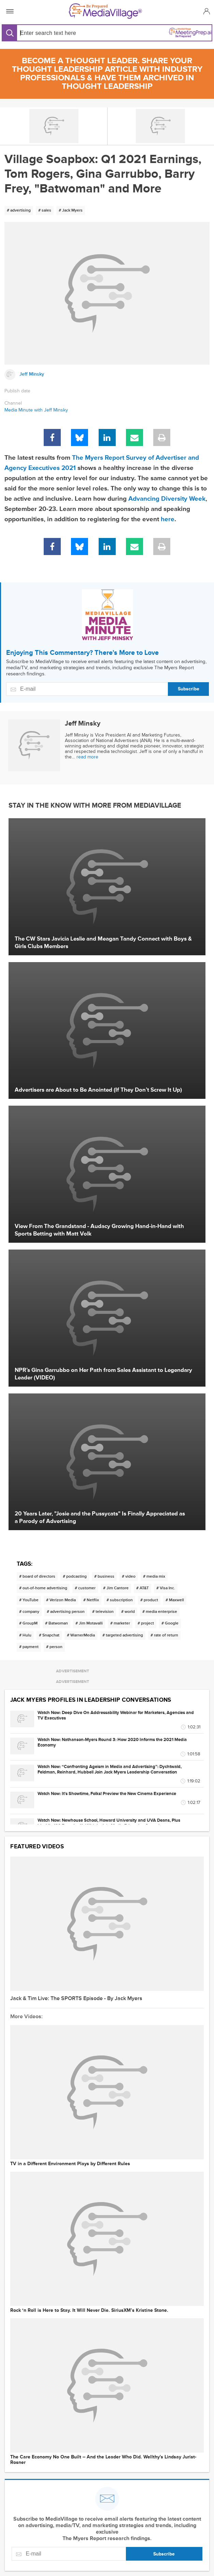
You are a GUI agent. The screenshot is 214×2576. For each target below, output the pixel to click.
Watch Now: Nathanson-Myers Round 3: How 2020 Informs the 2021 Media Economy (112, 1742)
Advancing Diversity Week (166, 499)
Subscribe (188, 689)
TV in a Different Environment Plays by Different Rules (70, 2164)
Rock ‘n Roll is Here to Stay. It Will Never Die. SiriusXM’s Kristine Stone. (89, 2310)
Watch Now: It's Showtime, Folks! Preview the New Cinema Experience (107, 1793)
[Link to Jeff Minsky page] (107, 374)
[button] (205, 11)
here (167, 519)
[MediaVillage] (105, 11)
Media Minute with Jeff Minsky (36, 410)
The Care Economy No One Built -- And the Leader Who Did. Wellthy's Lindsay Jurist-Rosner (103, 2459)
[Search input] (61, 33)
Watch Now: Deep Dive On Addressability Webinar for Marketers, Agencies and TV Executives (116, 1715)
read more (87, 757)
